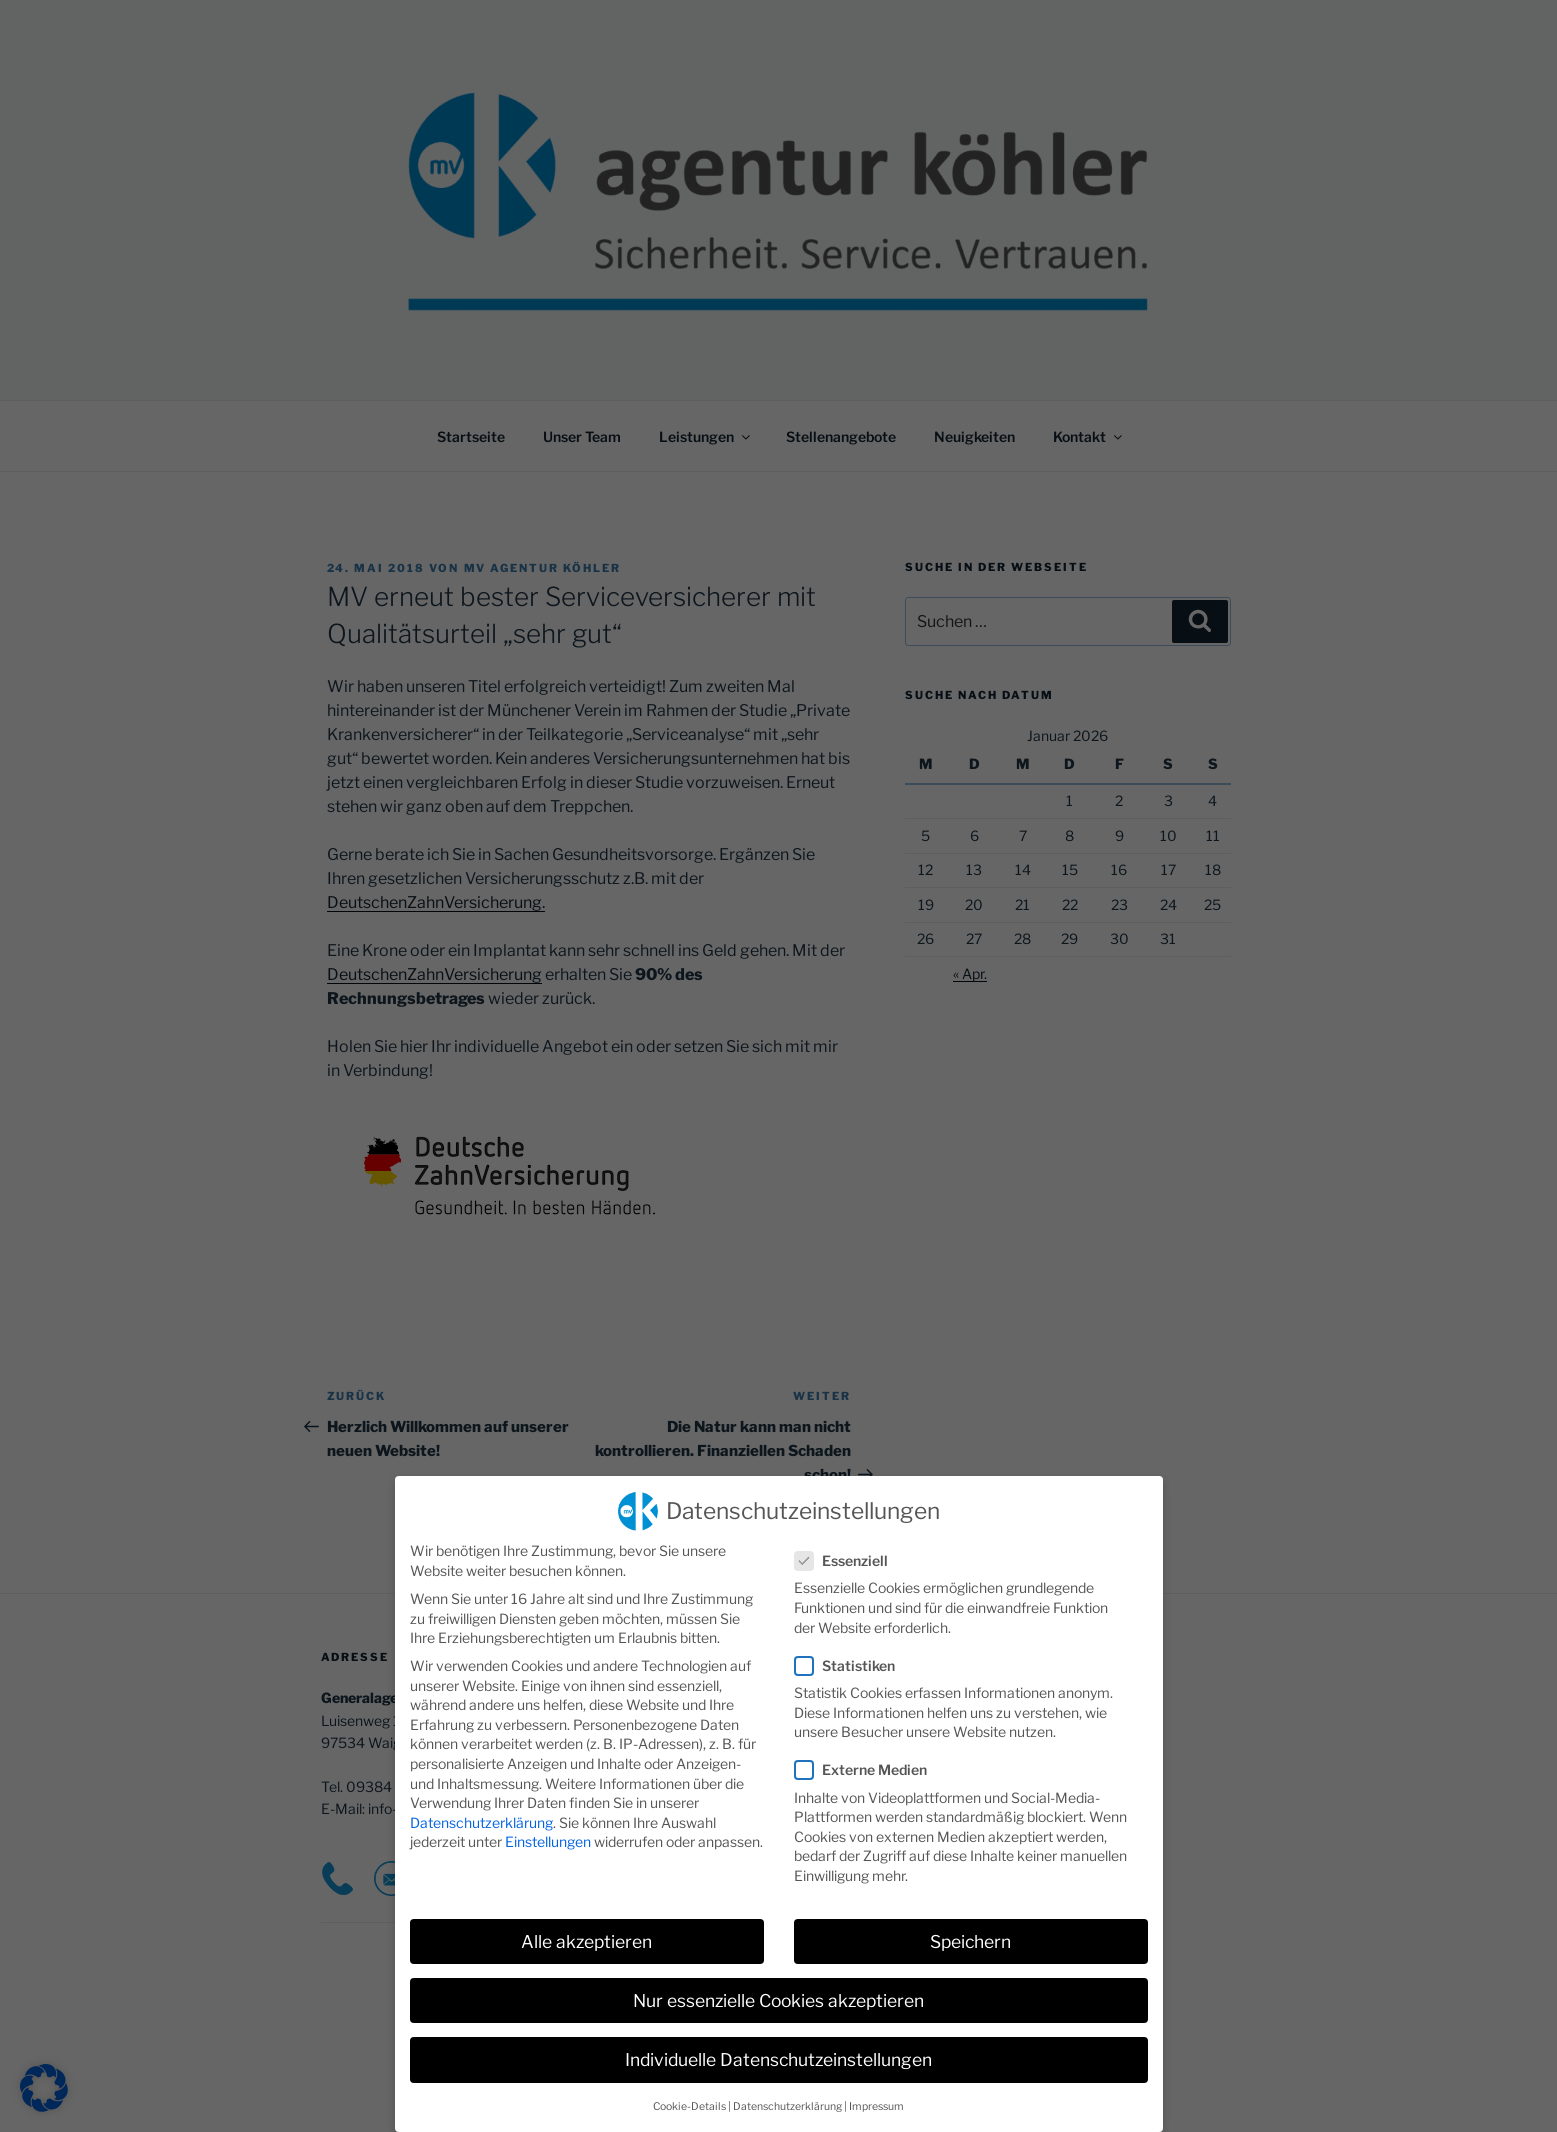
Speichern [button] (970, 1936)
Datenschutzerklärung (481, 1817)
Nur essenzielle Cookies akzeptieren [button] (778, 1995)
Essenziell (847, 1555)
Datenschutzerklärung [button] (787, 2101)
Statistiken (851, 1660)
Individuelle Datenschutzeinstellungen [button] (778, 2054)
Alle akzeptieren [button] (586, 1936)
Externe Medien (867, 1764)
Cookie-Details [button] (689, 2101)
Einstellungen (548, 1836)
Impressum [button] (876, 2101)
